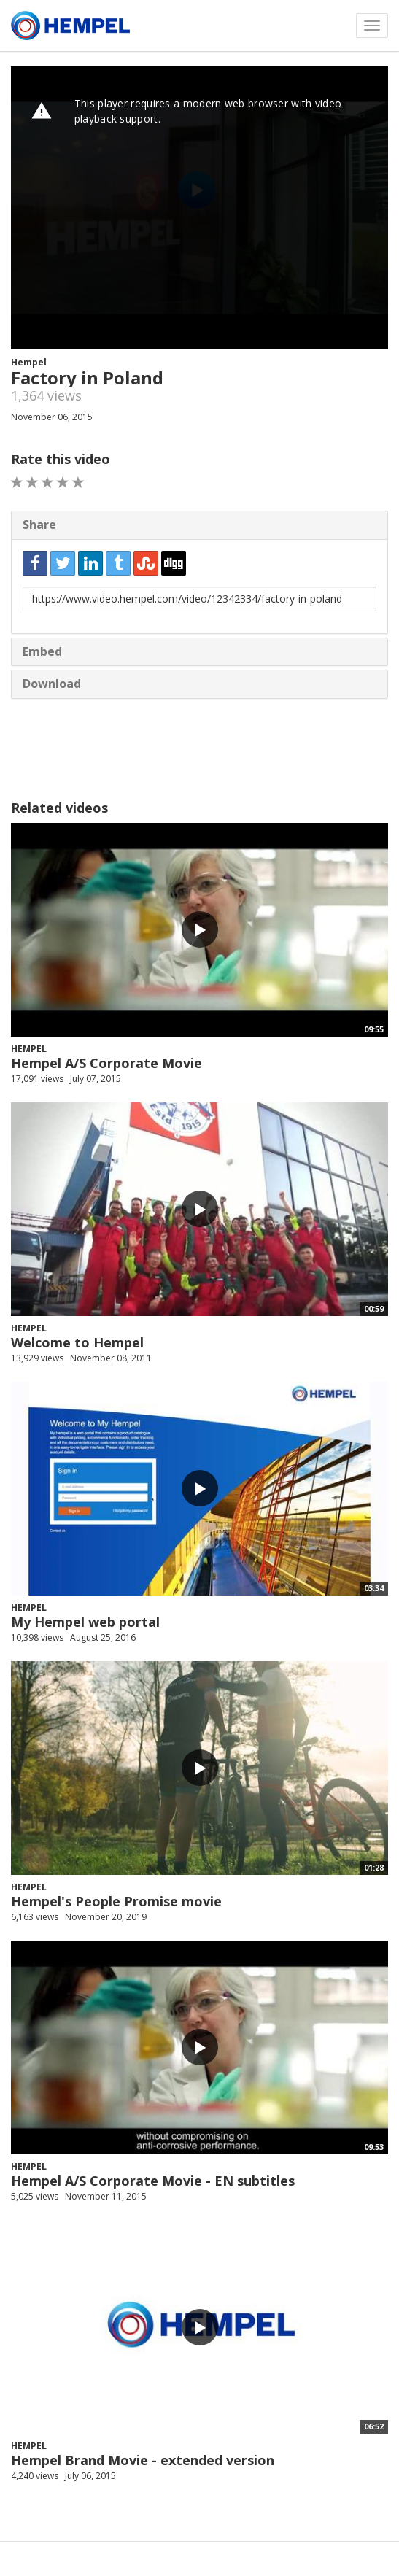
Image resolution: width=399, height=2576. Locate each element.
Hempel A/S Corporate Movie (106, 1063)
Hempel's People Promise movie (116, 1901)
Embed (42, 651)
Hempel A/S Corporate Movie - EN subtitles (153, 2180)
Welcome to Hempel (77, 1342)
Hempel (29, 362)
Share (39, 525)
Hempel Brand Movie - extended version (142, 2460)
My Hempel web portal (85, 1622)
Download (52, 684)
